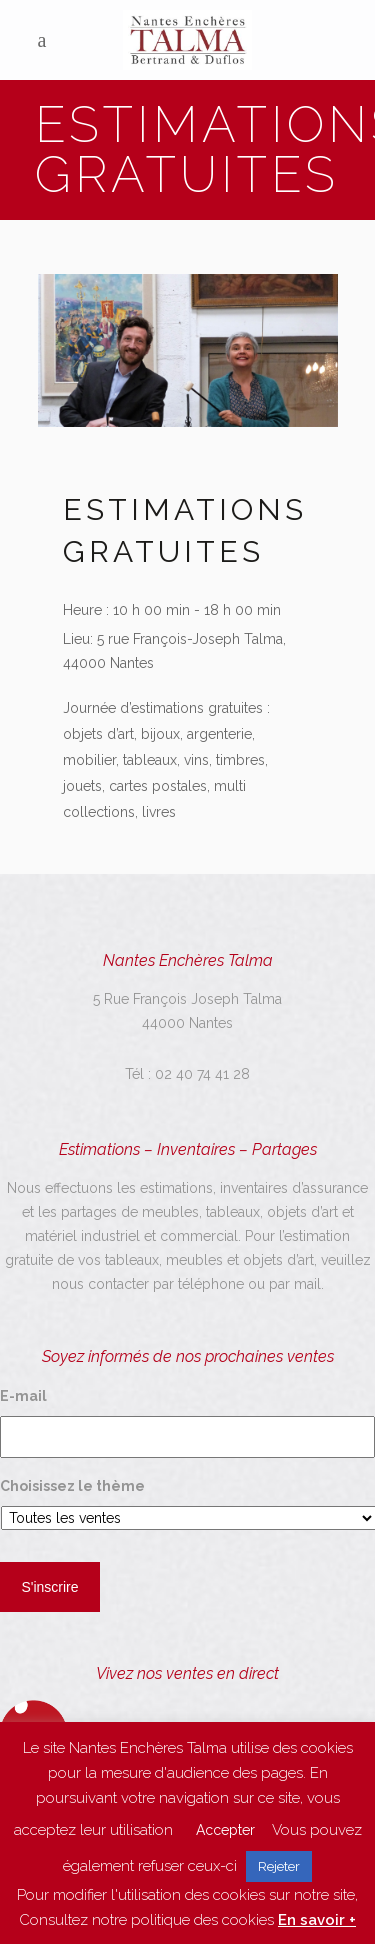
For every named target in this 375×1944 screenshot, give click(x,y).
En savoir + (317, 1920)
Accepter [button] (225, 1830)
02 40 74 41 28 (202, 1074)
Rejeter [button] (279, 1866)
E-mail (23, 1396)
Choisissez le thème (72, 1486)
